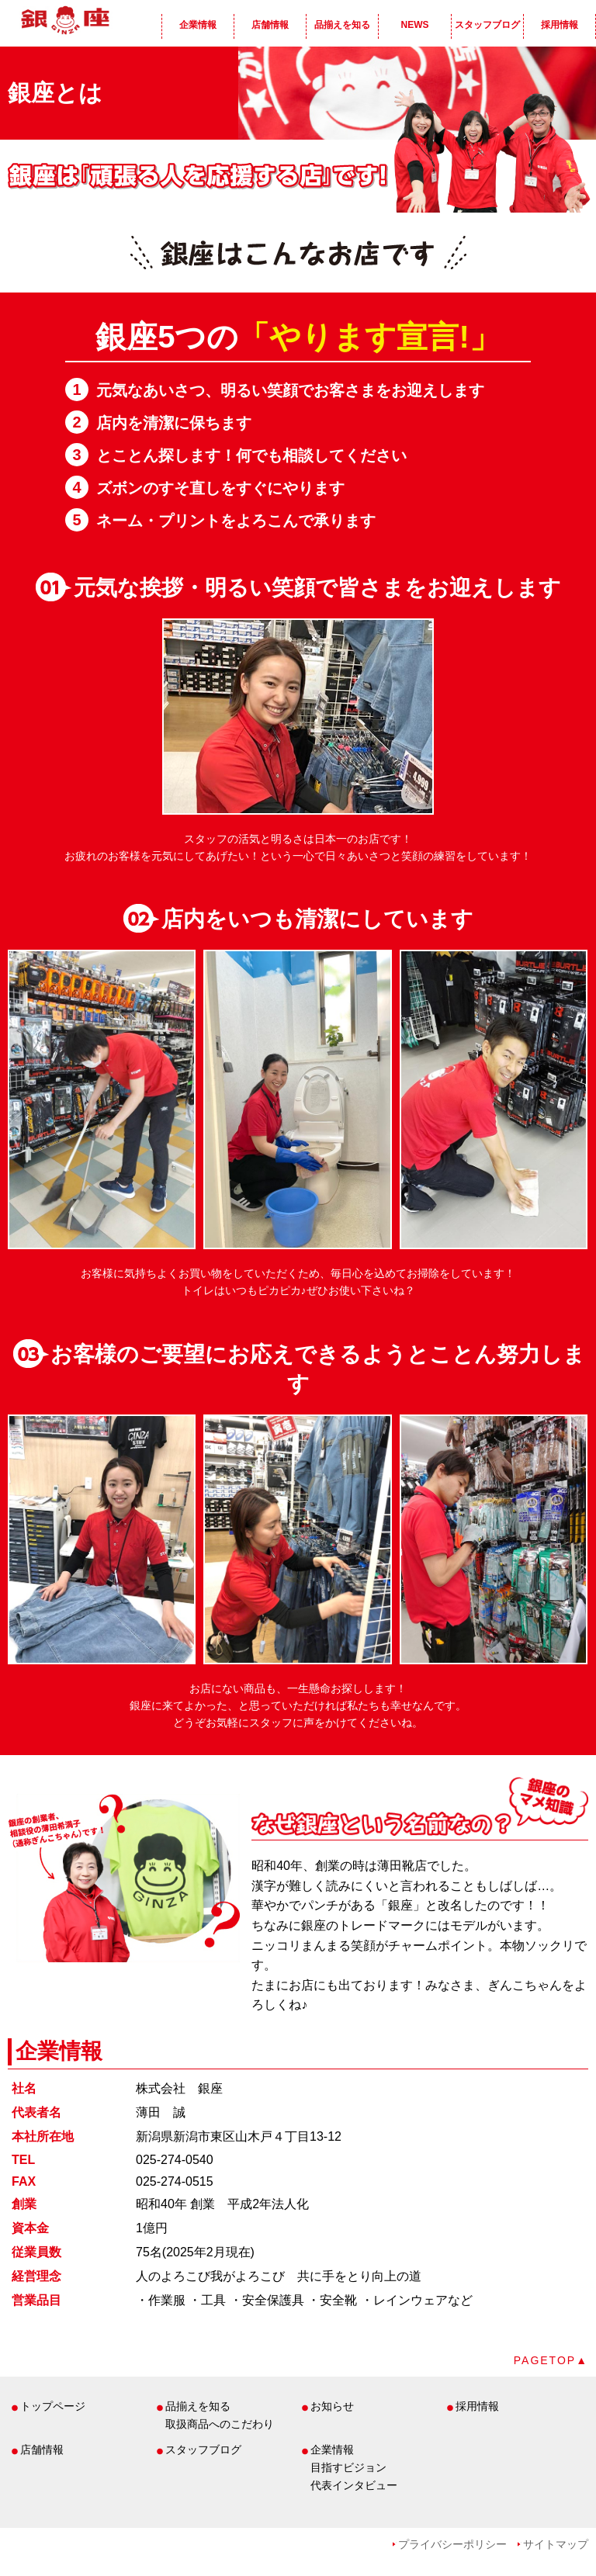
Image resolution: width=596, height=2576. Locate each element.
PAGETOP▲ (551, 2360)
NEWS (415, 24)
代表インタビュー (353, 2485)
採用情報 (559, 24)
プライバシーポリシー (452, 2544)
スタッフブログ (487, 24)
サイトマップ (555, 2544)
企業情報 (198, 24)
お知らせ (332, 2406)
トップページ (52, 2406)
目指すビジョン (348, 2467)
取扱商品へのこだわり (219, 2424)
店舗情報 (270, 24)
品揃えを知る (342, 24)
